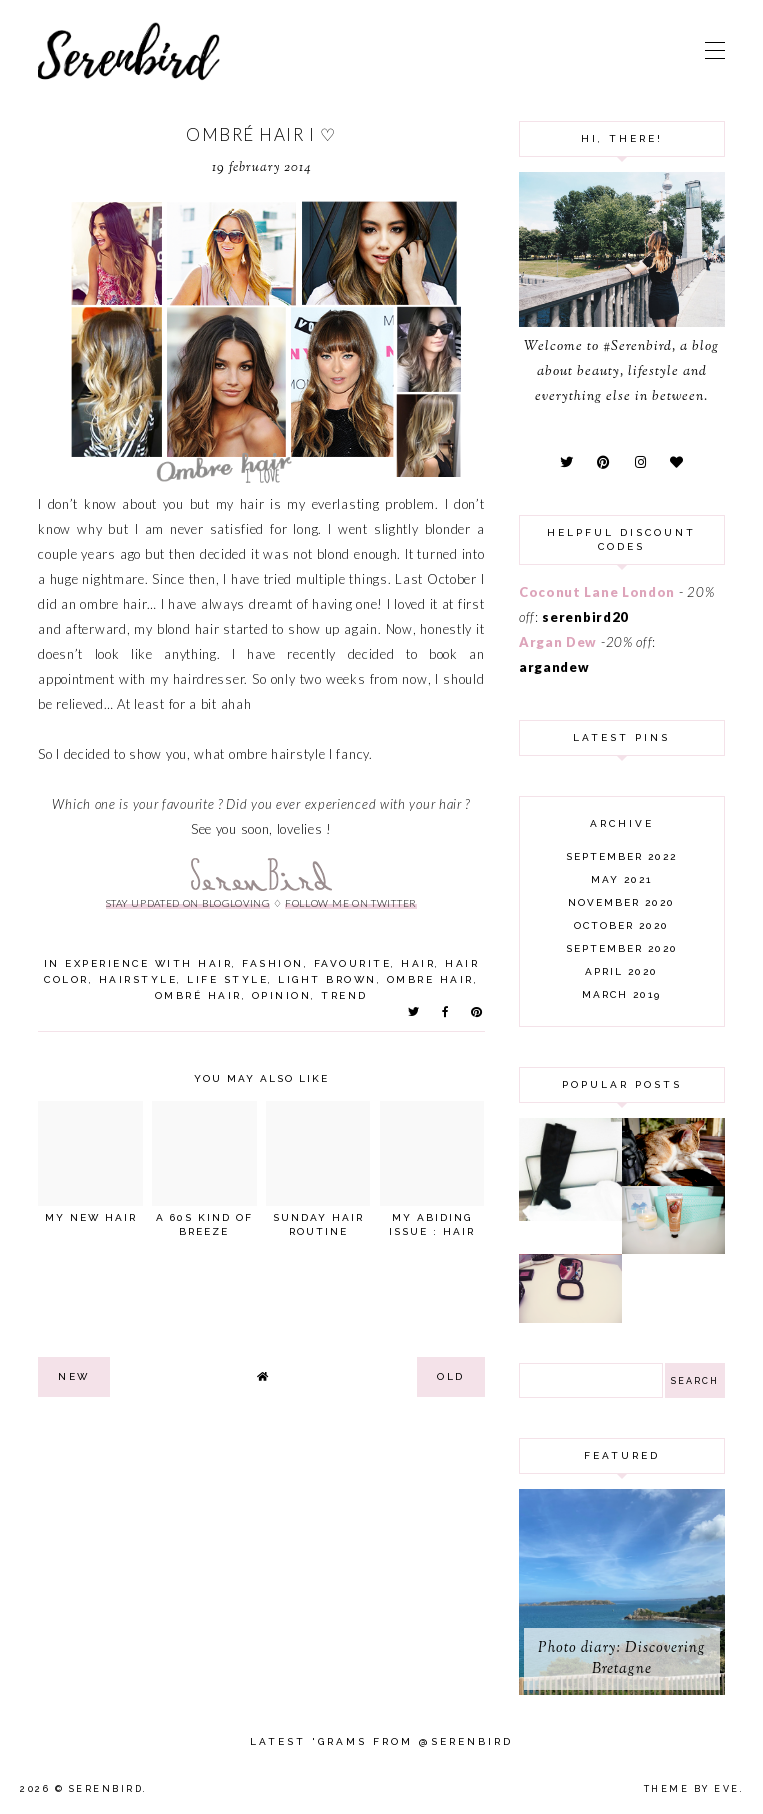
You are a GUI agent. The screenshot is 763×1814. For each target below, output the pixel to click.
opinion (282, 995)
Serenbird (106, 1789)
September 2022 (621, 856)
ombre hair (430, 979)
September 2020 (622, 948)
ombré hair (198, 995)
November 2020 (621, 902)
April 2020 (621, 971)
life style (227, 979)
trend (344, 995)
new (74, 1376)
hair (418, 963)
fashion (273, 963)
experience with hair (148, 963)
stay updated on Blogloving (188, 903)
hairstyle (138, 979)
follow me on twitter (351, 903)
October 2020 (621, 925)
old (451, 1376)
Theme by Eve (692, 1789)
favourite (353, 963)
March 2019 (621, 994)
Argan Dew (558, 642)
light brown (327, 979)
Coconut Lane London (597, 592)
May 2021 (621, 879)
